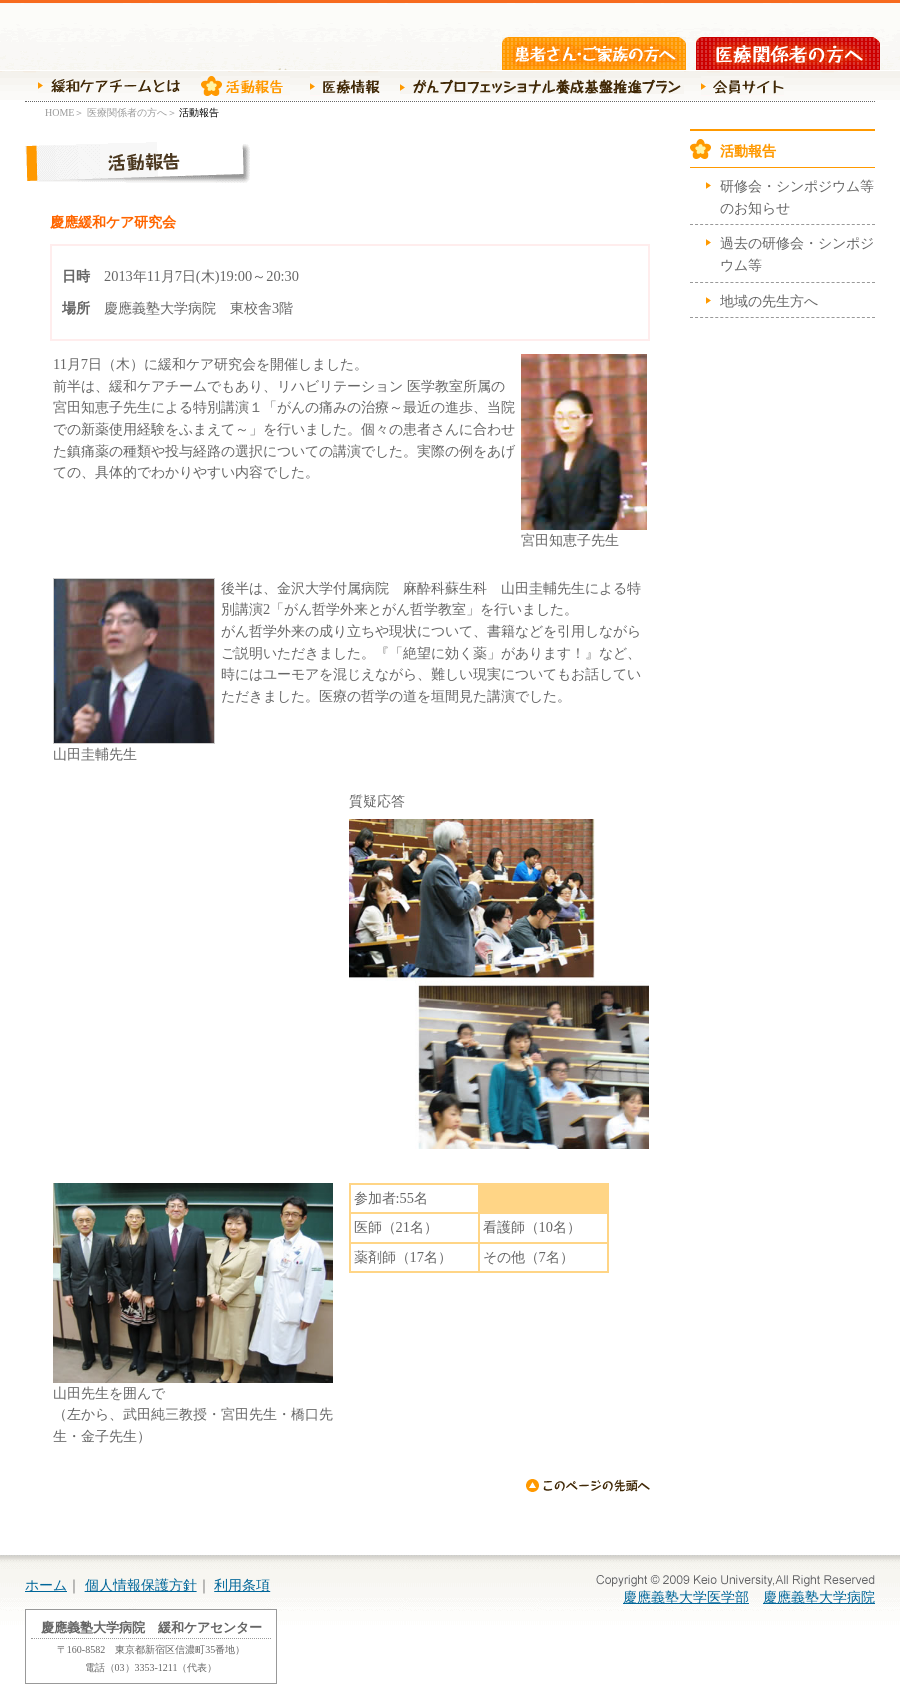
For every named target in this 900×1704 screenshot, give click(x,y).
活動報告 (240, 86)
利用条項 (242, 1585)
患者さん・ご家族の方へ (594, 53)
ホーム (46, 1585)
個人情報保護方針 (141, 1585)
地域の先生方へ (769, 301)
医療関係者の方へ (788, 53)
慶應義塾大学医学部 (686, 1597)
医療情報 (340, 86)
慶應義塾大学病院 (819, 1597)
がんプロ (537, 86)
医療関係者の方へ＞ (132, 112)
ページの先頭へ (587, 1485)
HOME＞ (64, 112)
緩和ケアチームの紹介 (102, 86)
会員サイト (739, 86)
